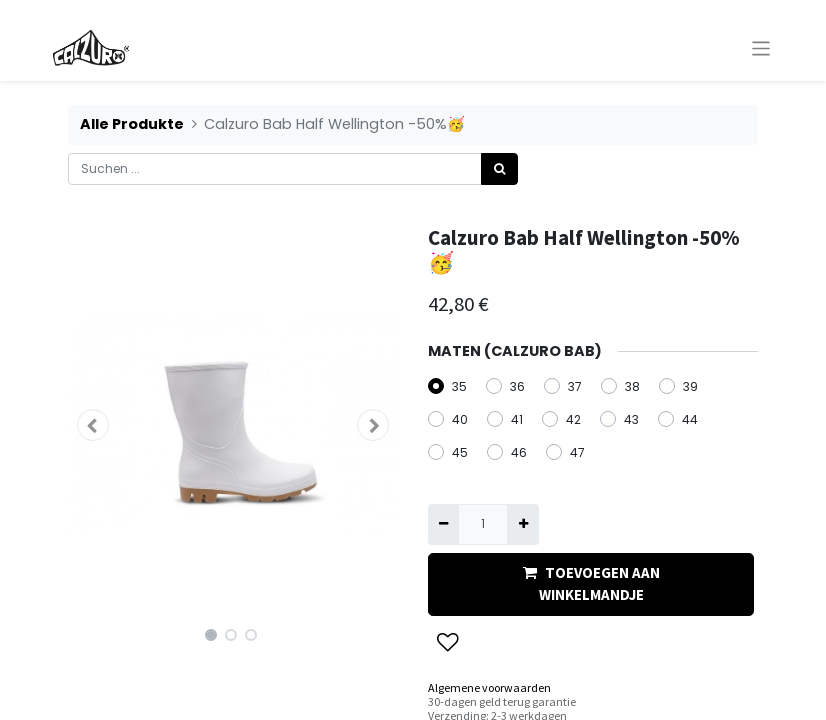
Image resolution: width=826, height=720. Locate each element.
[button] (93, 425)
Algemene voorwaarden (489, 687)
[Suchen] (499, 169)
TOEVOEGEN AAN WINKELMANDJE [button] (591, 584)
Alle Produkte (132, 124)
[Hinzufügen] (522, 524)
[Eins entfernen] (443, 524)
